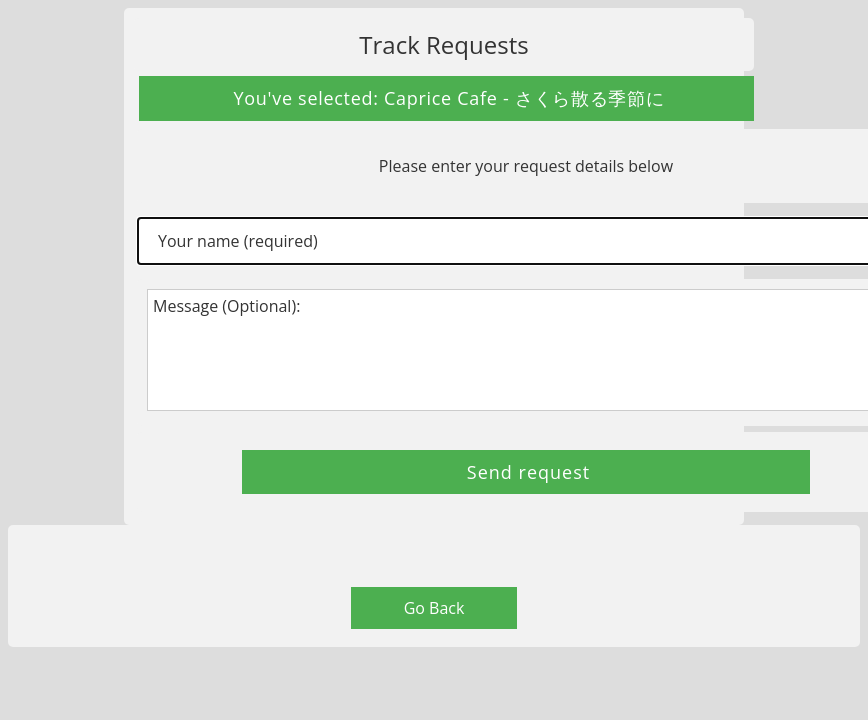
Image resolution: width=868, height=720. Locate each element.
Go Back (434, 608)
